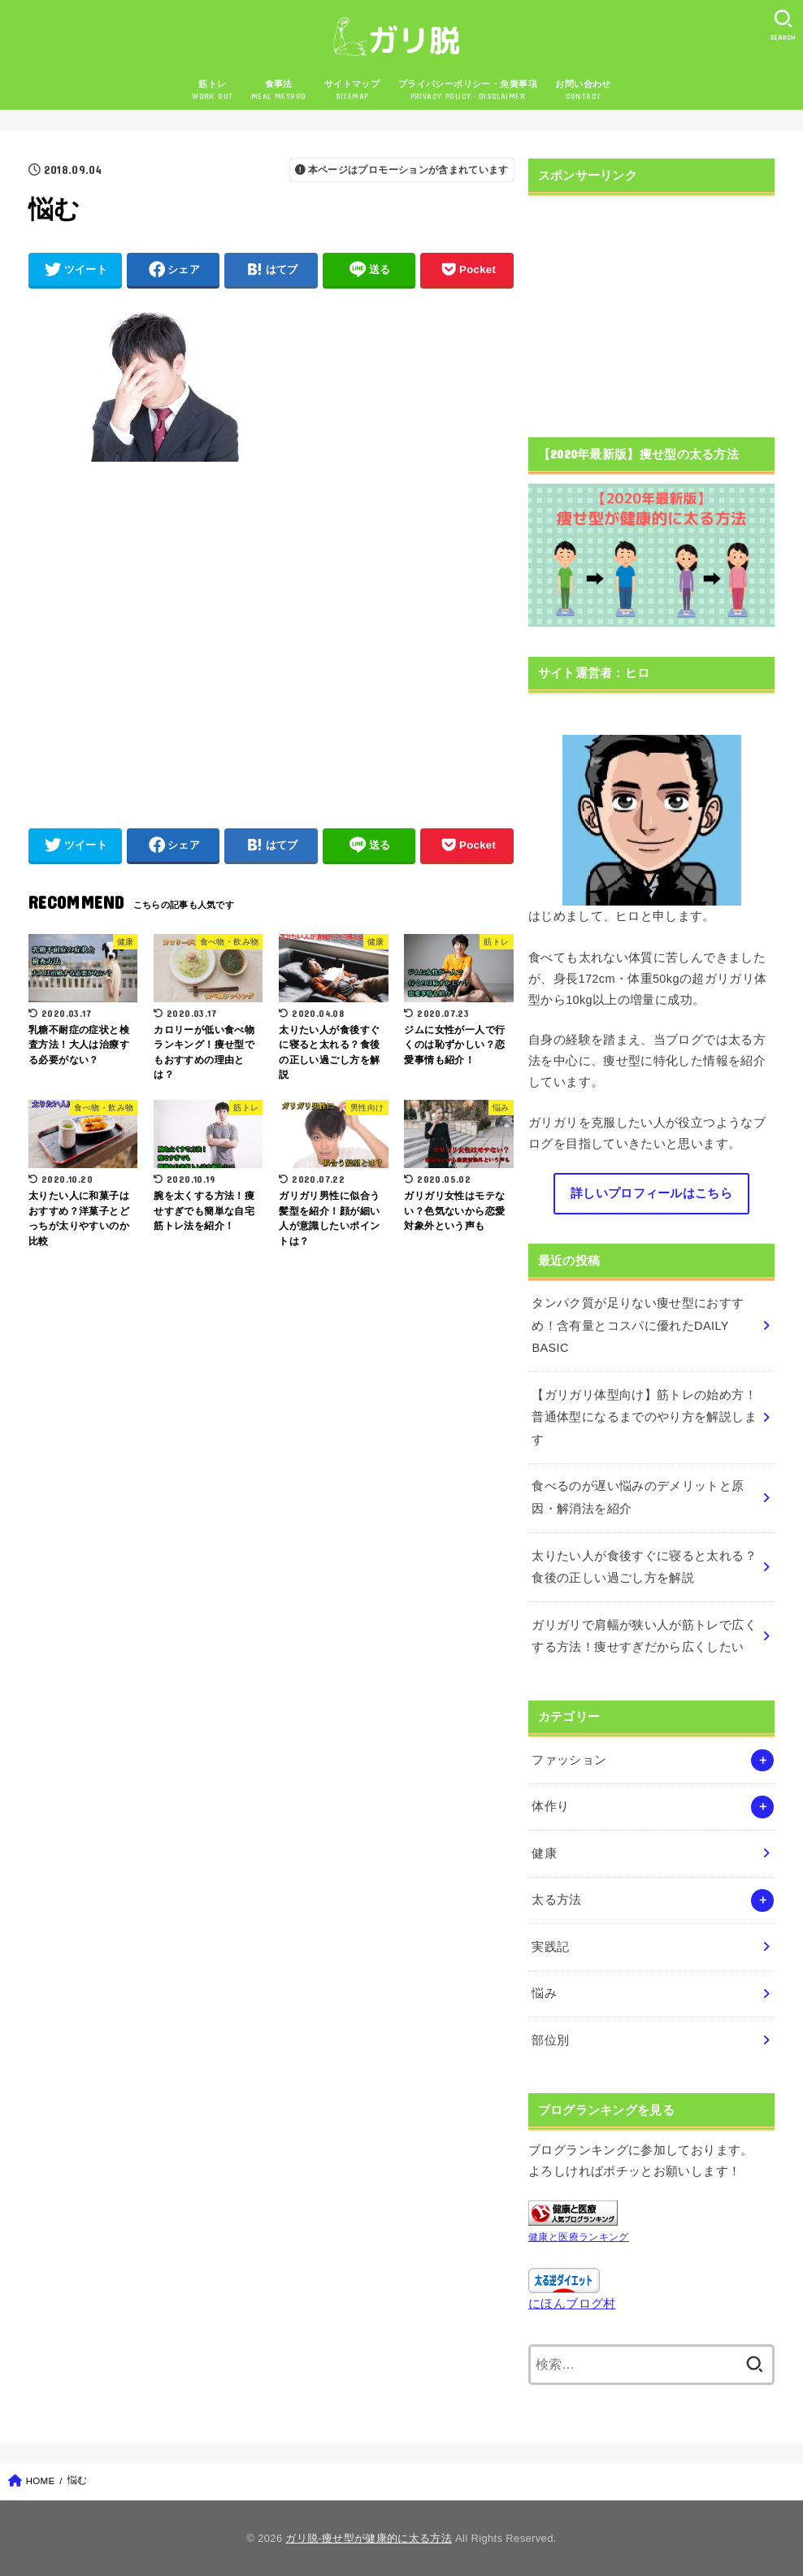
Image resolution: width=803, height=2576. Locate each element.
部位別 (550, 2040)
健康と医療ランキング (578, 2236)
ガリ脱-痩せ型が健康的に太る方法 (368, 2538)
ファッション (569, 1759)
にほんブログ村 (572, 2303)
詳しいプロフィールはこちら (651, 1193)
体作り (550, 1806)
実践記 (550, 1946)
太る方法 (556, 1899)
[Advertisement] (270, 637)
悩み (544, 1993)
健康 (544, 1853)
